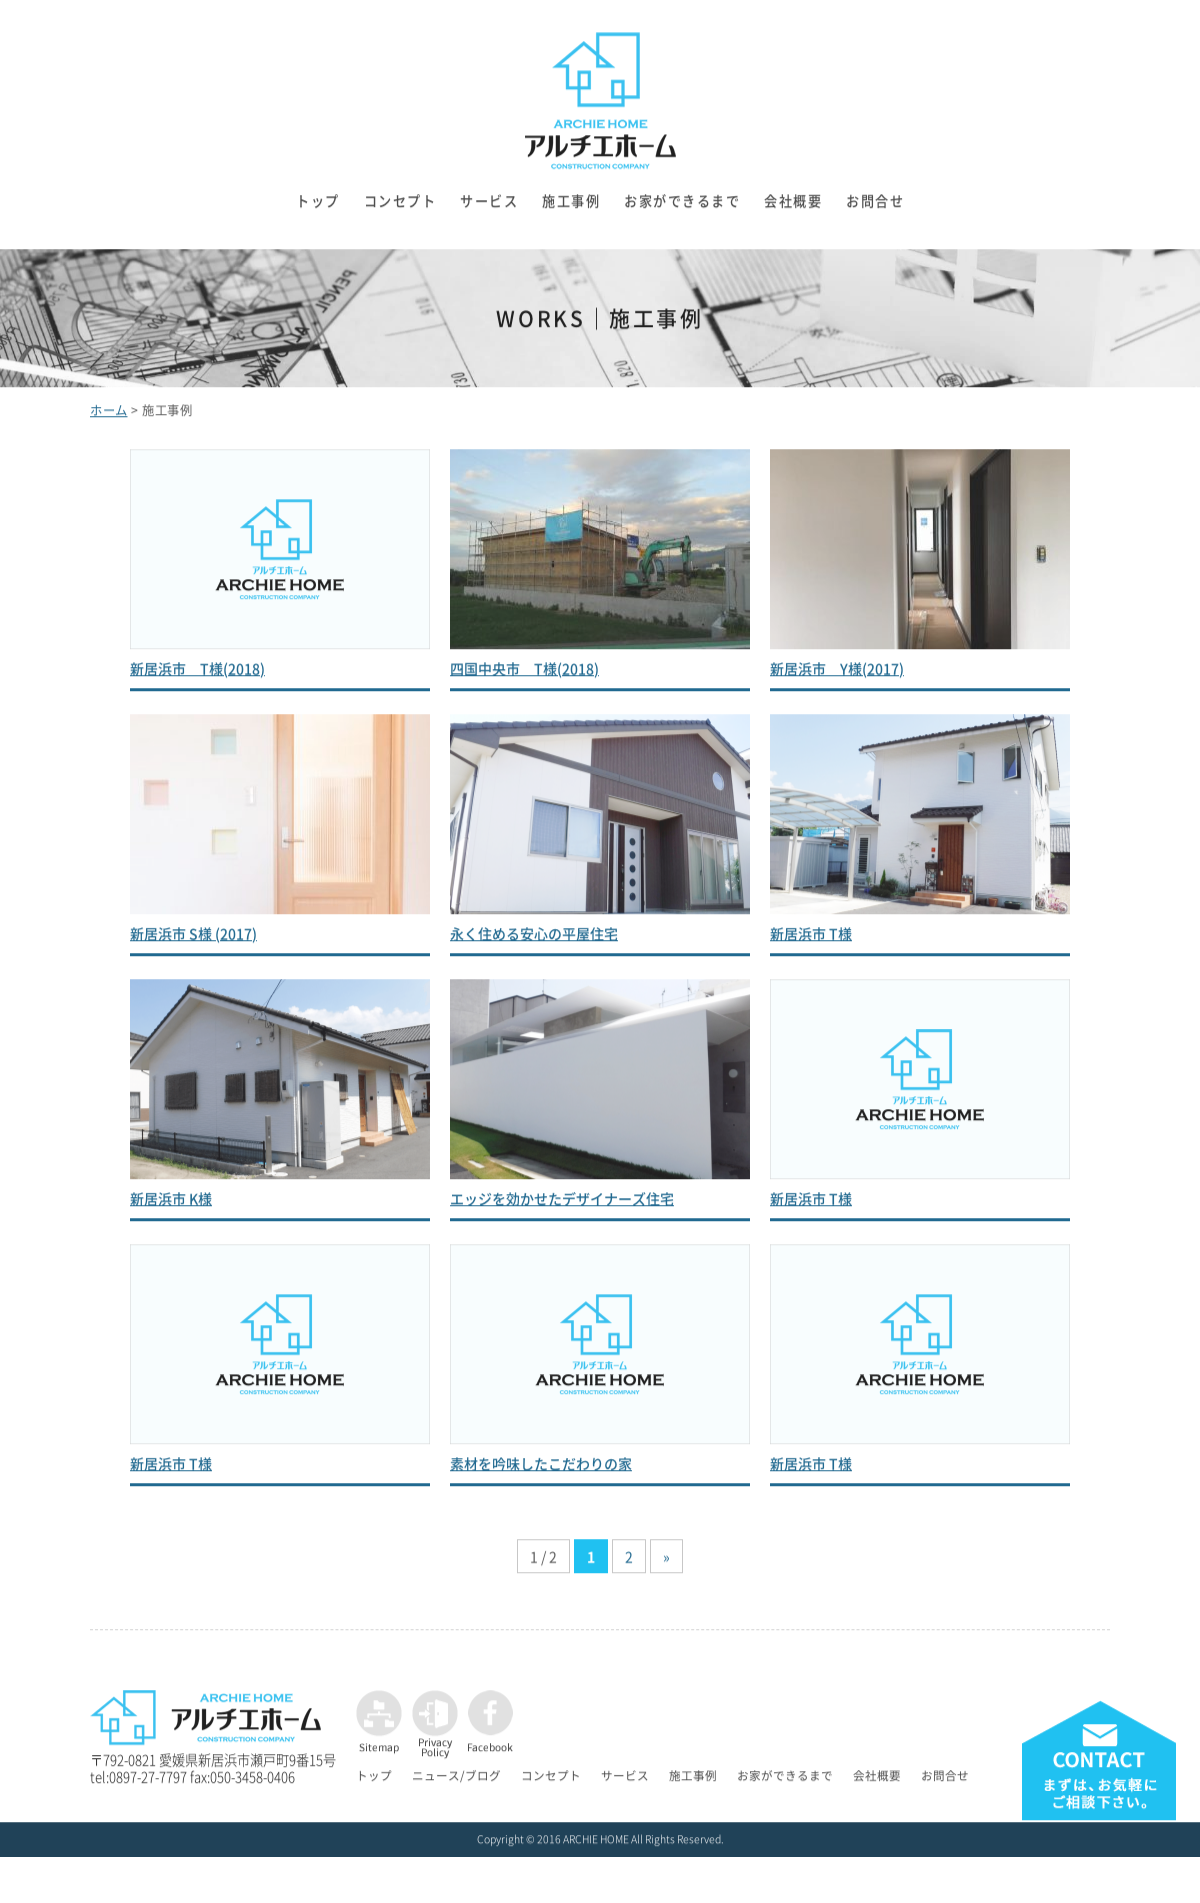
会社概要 (793, 208)
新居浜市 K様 (171, 1205)
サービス (489, 208)
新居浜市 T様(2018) (197, 675)
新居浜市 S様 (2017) (193, 940)
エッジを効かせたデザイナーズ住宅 (562, 1205)
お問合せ (875, 208)
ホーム (109, 418)
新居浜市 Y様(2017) (837, 675)
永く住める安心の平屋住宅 (534, 940)
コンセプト (400, 208)
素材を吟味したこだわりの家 (541, 1470)
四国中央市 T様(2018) (524, 675)
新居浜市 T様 (811, 940)
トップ (318, 208)
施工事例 (571, 208)
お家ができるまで (682, 208)
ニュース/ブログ (456, 1783)
